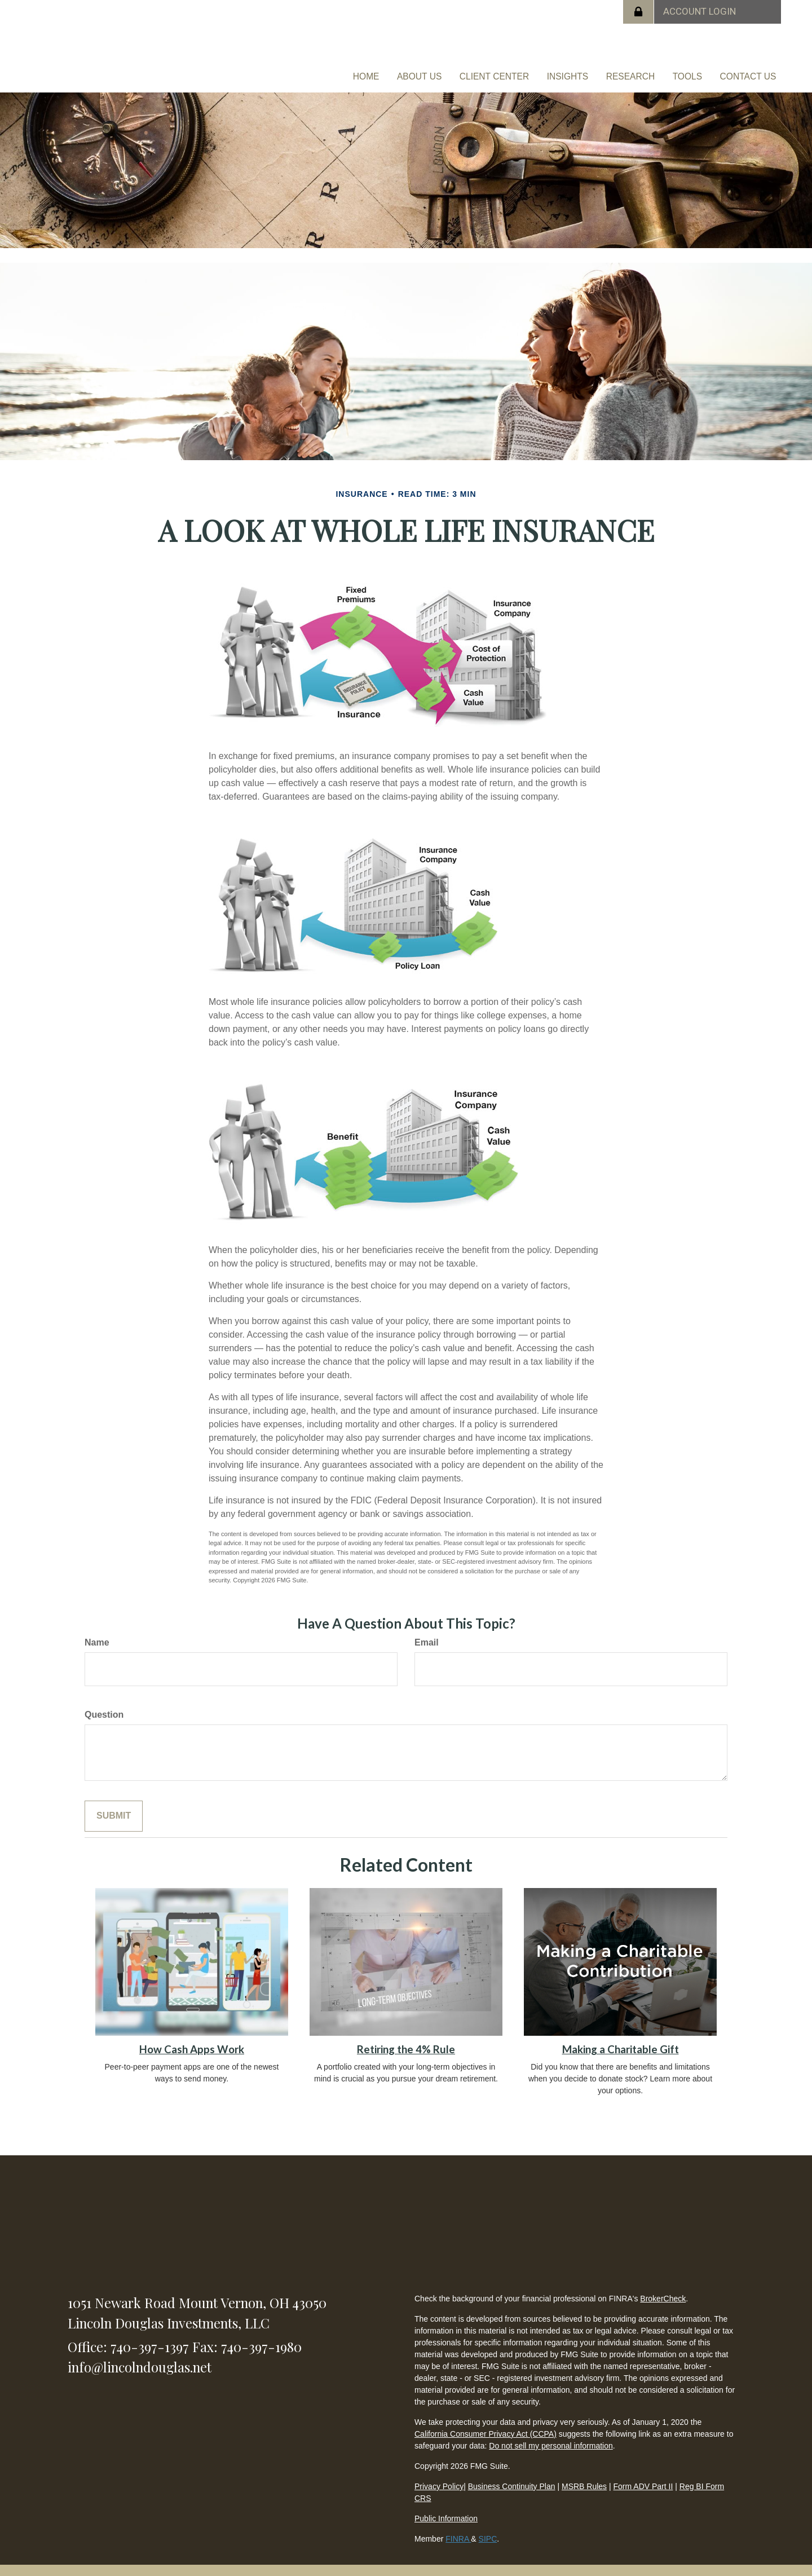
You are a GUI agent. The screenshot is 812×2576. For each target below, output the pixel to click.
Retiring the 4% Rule (406, 2037)
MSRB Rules (584, 2474)
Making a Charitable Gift (620, 2037)
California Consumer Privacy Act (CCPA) (485, 2422)
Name (97, 1630)
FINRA (458, 2526)
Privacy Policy (439, 2474)
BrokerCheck (663, 2286)
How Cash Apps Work (191, 2037)
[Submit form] (114, 1804)
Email (426, 1630)
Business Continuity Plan (511, 2474)
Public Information (446, 2506)
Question (104, 1703)
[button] (465, 71)
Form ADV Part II (643, 2474)
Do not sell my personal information (550, 2433)
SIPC (488, 2526)
